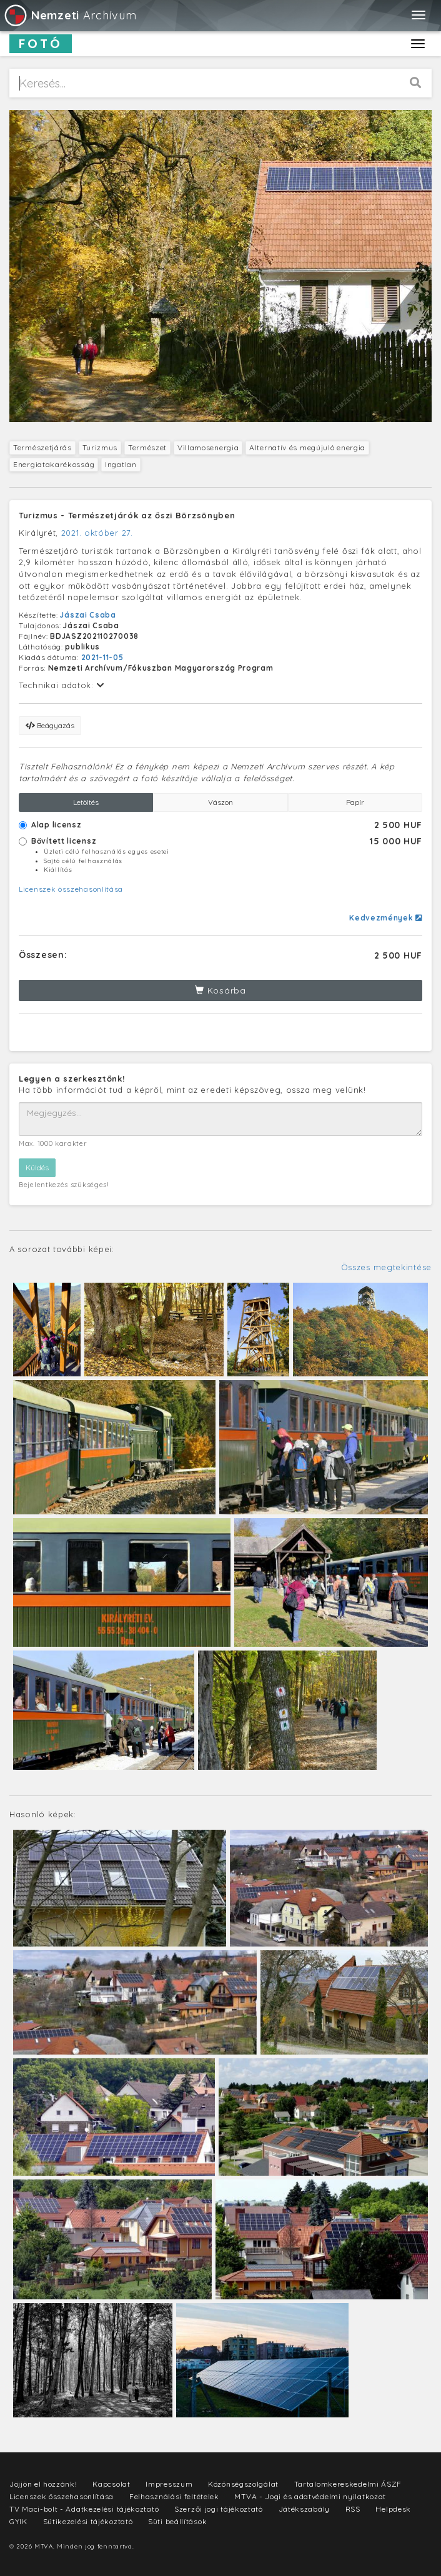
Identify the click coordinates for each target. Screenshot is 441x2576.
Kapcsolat (111, 2484)
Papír (355, 802)
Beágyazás (50, 725)
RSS (352, 2509)
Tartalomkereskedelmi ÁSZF (348, 2484)
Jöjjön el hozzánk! (43, 2484)
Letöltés (86, 802)
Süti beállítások (177, 2521)
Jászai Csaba (88, 614)
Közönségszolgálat (243, 2484)
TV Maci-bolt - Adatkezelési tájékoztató (84, 2509)
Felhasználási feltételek (174, 2496)
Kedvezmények (385, 917)
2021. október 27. (97, 533)
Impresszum (169, 2484)
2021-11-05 (102, 657)
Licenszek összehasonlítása (71, 889)
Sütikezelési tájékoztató (88, 2521)
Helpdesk (393, 2509)
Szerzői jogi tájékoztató (218, 2509)
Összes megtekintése (386, 1267)
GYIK (18, 2521)
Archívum (69, 15)
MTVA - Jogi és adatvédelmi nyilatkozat (310, 2496)
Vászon (220, 802)
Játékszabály (304, 2509)
